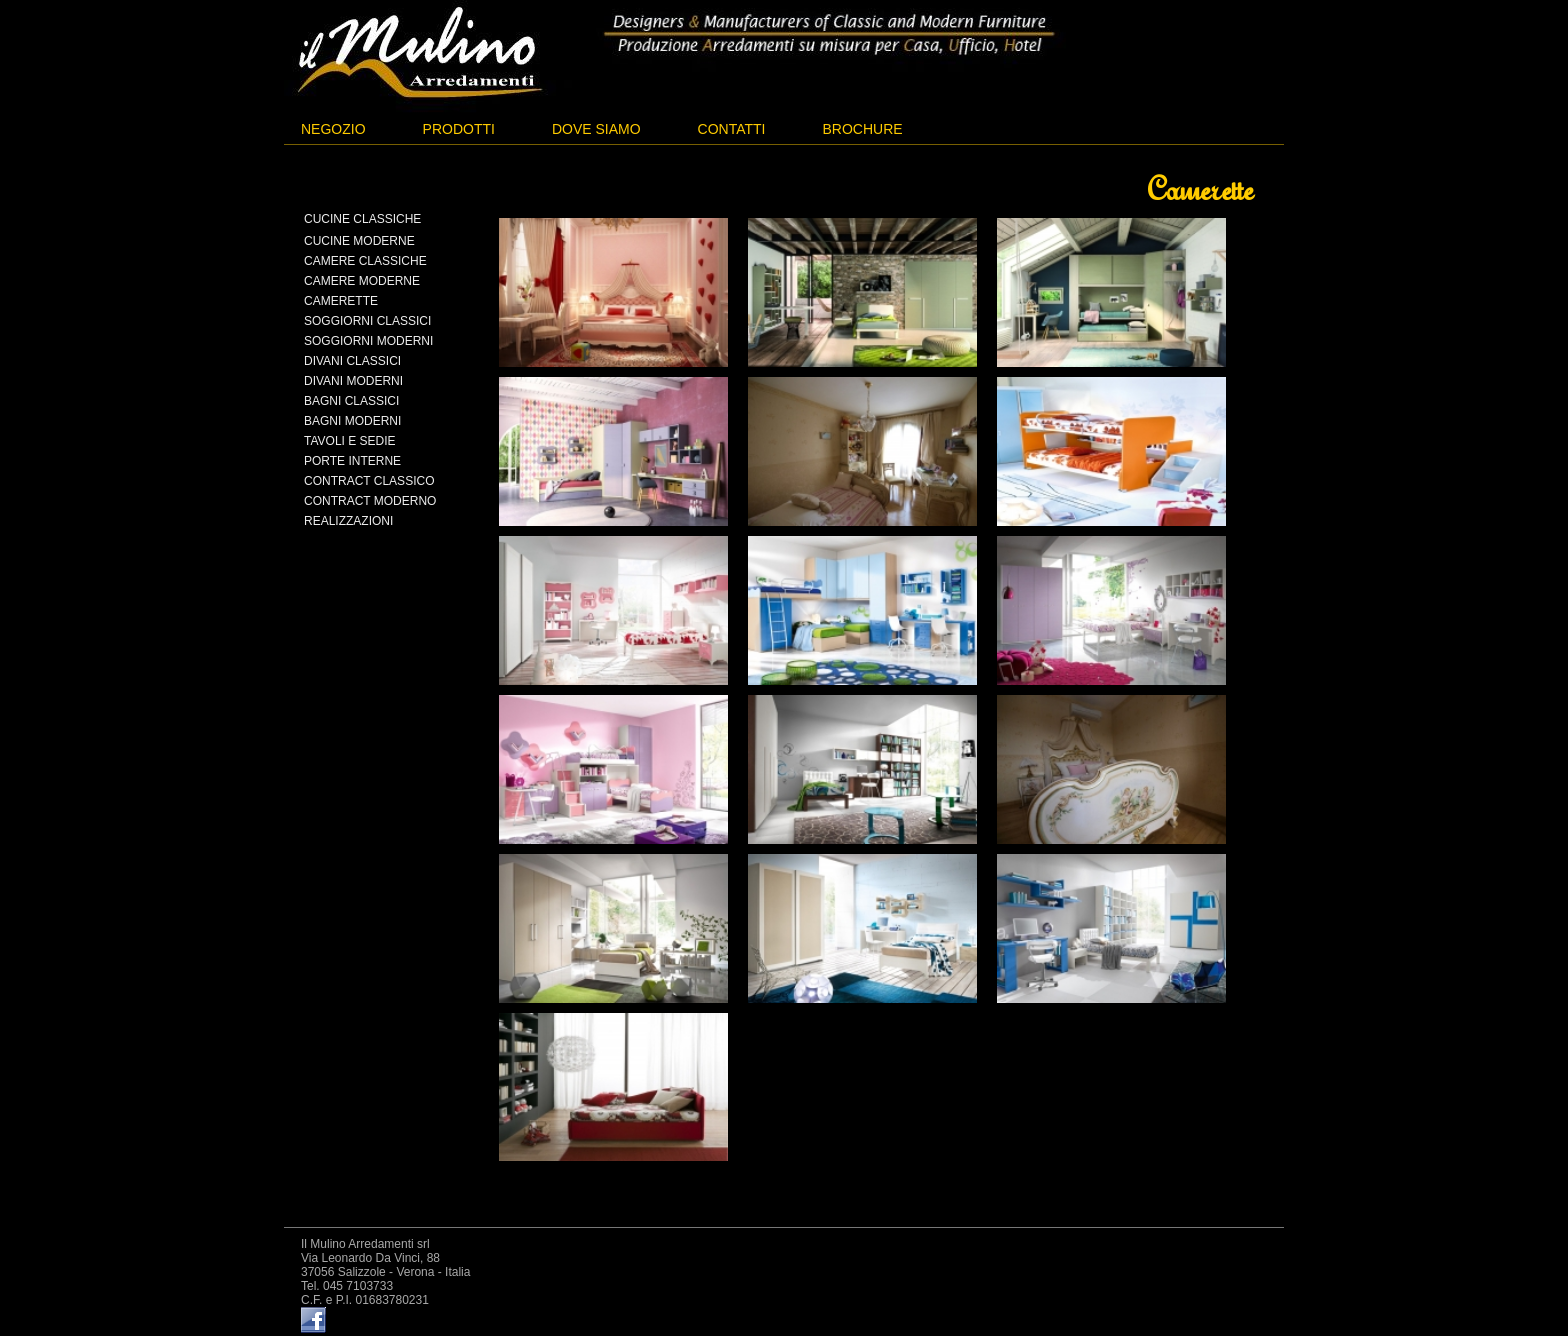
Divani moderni (353, 381)
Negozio (333, 129)
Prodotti (459, 129)
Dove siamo (596, 129)
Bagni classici (351, 401)
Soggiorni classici (367, 321)
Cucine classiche (362, 219)
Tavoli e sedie (350, 441)
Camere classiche (365, 261)
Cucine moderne (359, 241)
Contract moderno (370, 501)
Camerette (341, 301)
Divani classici (352, 361)
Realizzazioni (348, 521)
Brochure (863, 129)
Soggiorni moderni (368, 341)
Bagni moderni (352, 421)
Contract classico (369, 481)
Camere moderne (362, 281)
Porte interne (352, 461)
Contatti (732, 129)
